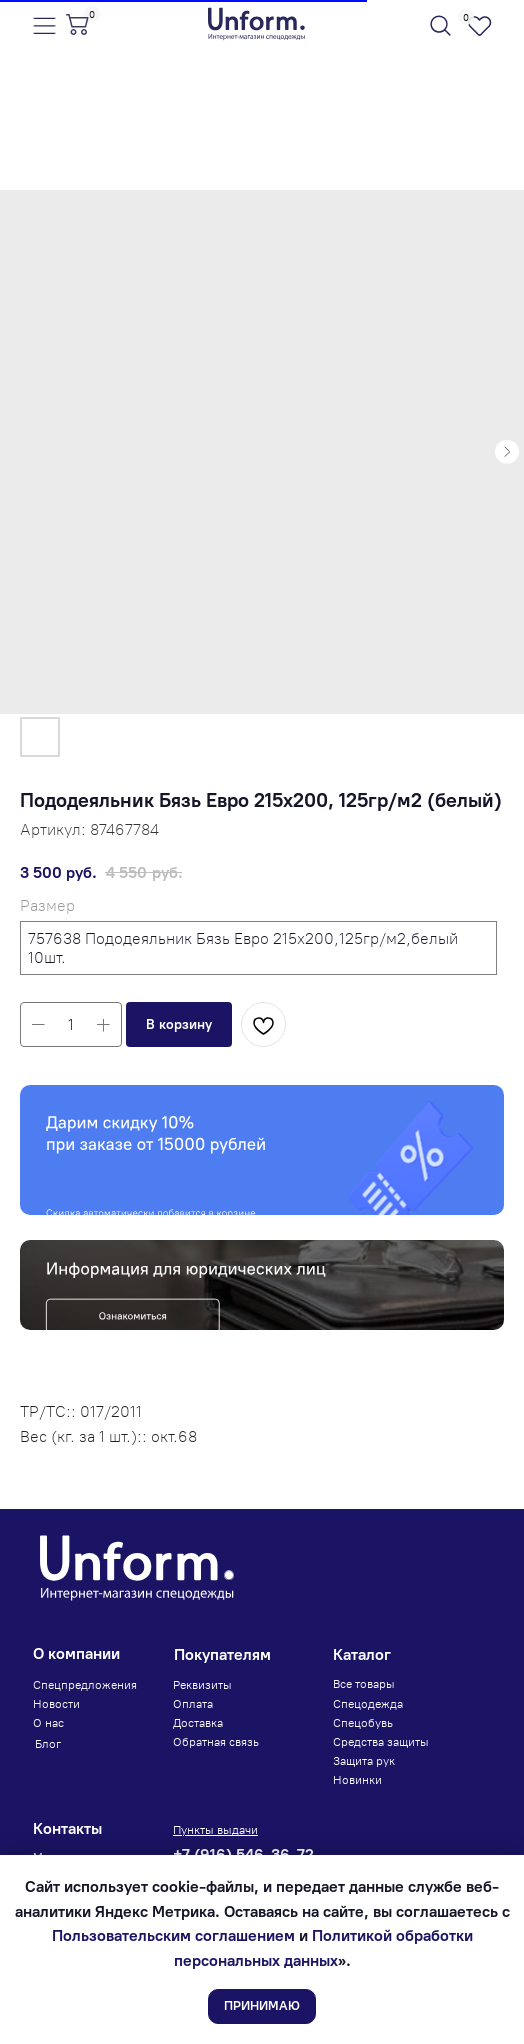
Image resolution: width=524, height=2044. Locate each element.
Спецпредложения (85, 1685)
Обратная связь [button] (216, 1742)
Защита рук (364, 1761)
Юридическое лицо (91, 1251)
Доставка (198, 1723)
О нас (48, 1723)
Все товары (364, 1684)
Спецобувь (363, 1723)
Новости (56, 1704)
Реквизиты (202, 1685)
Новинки (357, 1780)
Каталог (362, 1654)
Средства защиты (381, 1742)
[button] (179, 1024)
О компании (76, 1653)
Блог (48, 1744)
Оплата (193, 1704)
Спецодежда (368, 1704)
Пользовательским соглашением (173, 1935)
